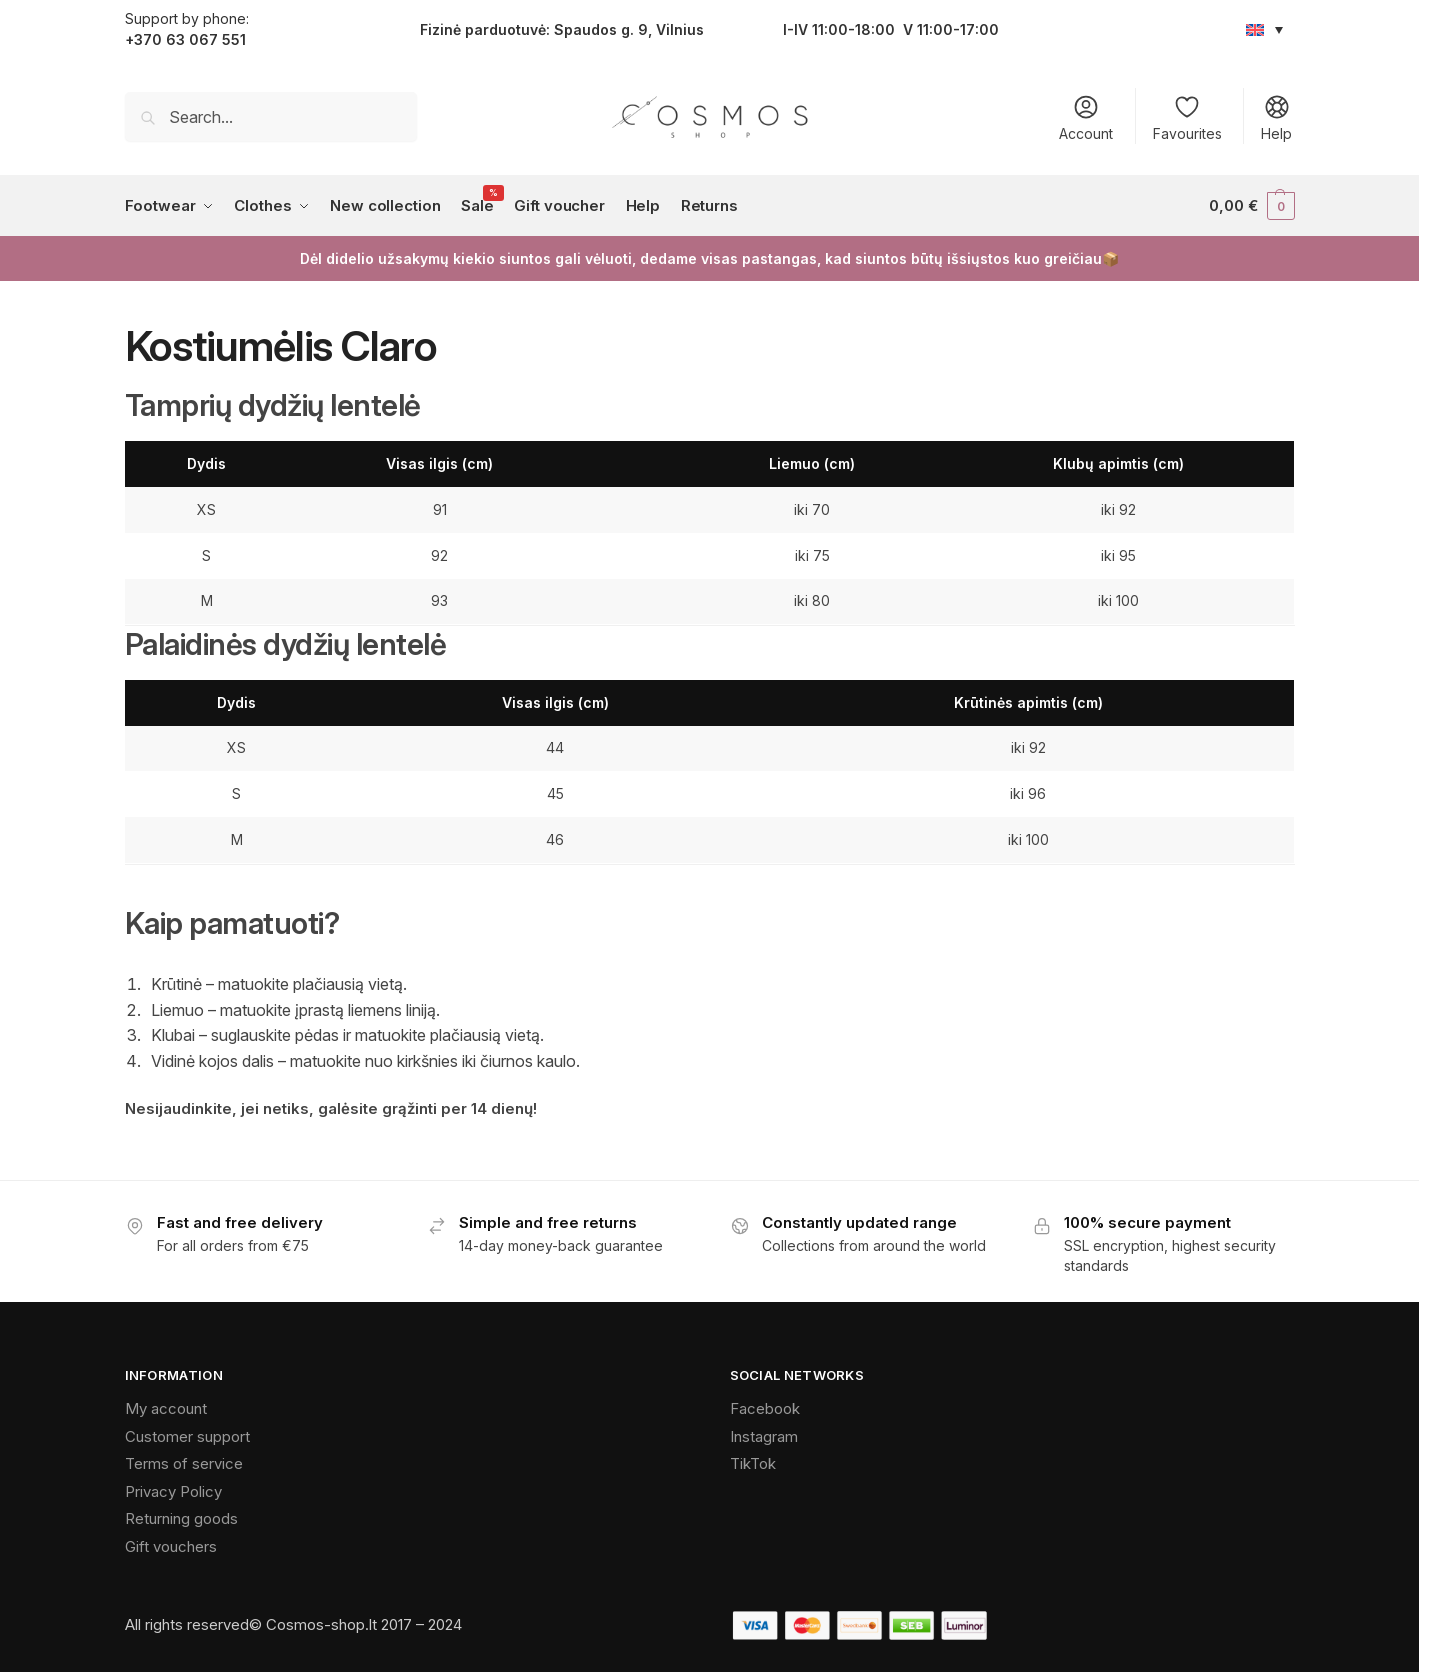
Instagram (764, 1436)
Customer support (187, 1436)
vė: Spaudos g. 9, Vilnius (617, 29)
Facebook (765, 1408)
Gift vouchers (171, 1546)
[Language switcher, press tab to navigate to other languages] (1265, 29)
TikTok (753, 1463)
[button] (1251, 206)
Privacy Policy (173, 1491)
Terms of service (184, 1463)
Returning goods (181, 1518)
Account (1086, 117)
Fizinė (440, 29)
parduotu (495, 29)
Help (1276, 117)
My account (166, 1408)
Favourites (1187, 117)
